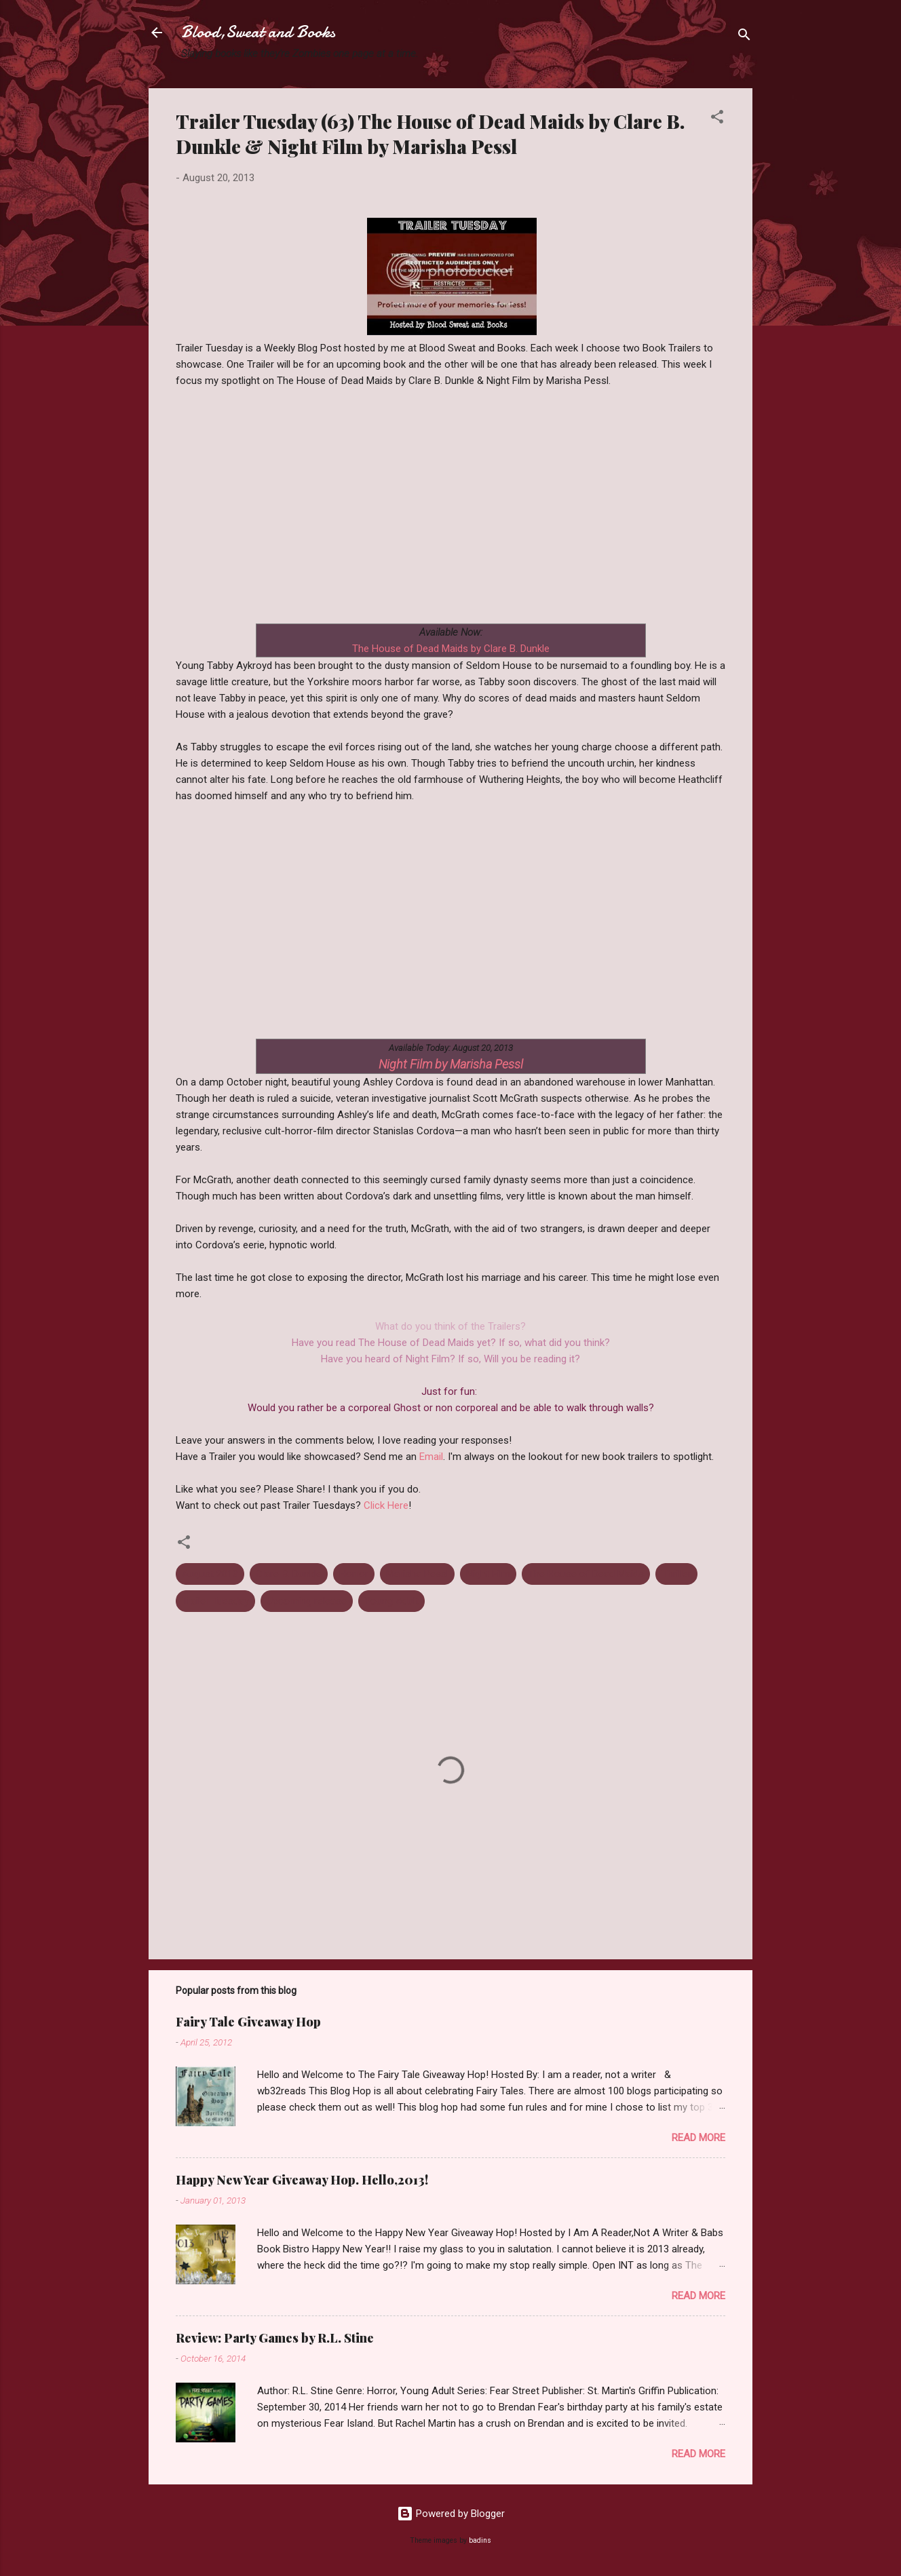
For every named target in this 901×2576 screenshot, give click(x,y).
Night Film (488, 1574)
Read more (698, 2138)
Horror (353, 1574)
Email (431, 1456)
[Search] (744, 37)
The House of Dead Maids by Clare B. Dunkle (451, 648)
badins (480, 2540)
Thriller (676, 1574)
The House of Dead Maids (586, 1574)
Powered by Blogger (451, 2513)
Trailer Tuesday (215, 1601)
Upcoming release (307, 1601)
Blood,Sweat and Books (258, 32)
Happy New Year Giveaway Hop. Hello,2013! (302, 2180)
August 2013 (210, 1574)
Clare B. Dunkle (289, 1574)
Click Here (386, 1505)
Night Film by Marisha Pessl (451, 1064)
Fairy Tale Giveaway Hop (248, 2022)
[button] (717, 119)
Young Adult (391, 1601)
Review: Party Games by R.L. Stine (275, 2338)
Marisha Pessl (417, 1574)
